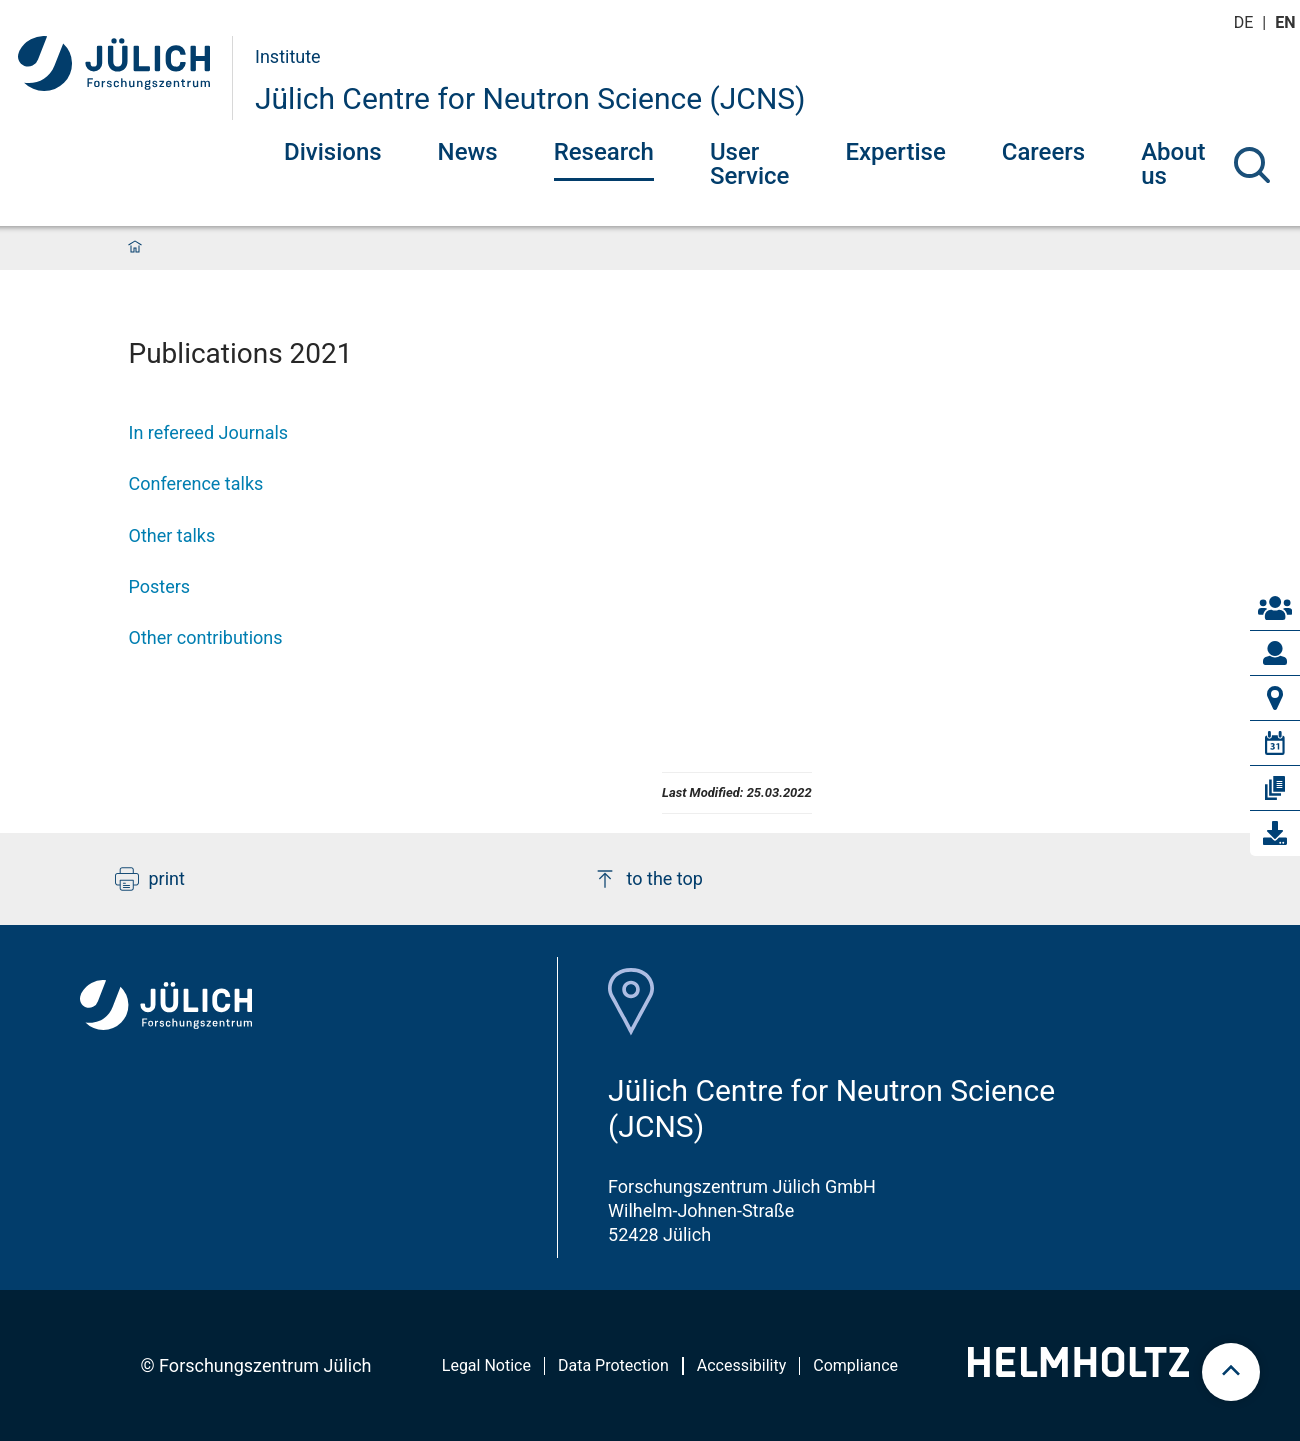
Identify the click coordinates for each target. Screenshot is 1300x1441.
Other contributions (206, 637)
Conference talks (196, 483)
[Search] (1252, 165)
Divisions (333, 152)
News (468, 152)
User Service (750, 164)
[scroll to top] (1231, 1372)
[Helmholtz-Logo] (1078, 1370)
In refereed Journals (209, 432)
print (150, 879)
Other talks (172, 535)
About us (1173, 164)
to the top (648, 879)
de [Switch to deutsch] (1246, 22)
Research (604, 152)
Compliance (855, 1365)
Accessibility (742, 1365)
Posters (160, 586)
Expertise (895, 152)
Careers (1043, 152)
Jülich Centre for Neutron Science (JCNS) (530, 98)
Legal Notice (486, 1365)
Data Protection (613, 1365)
